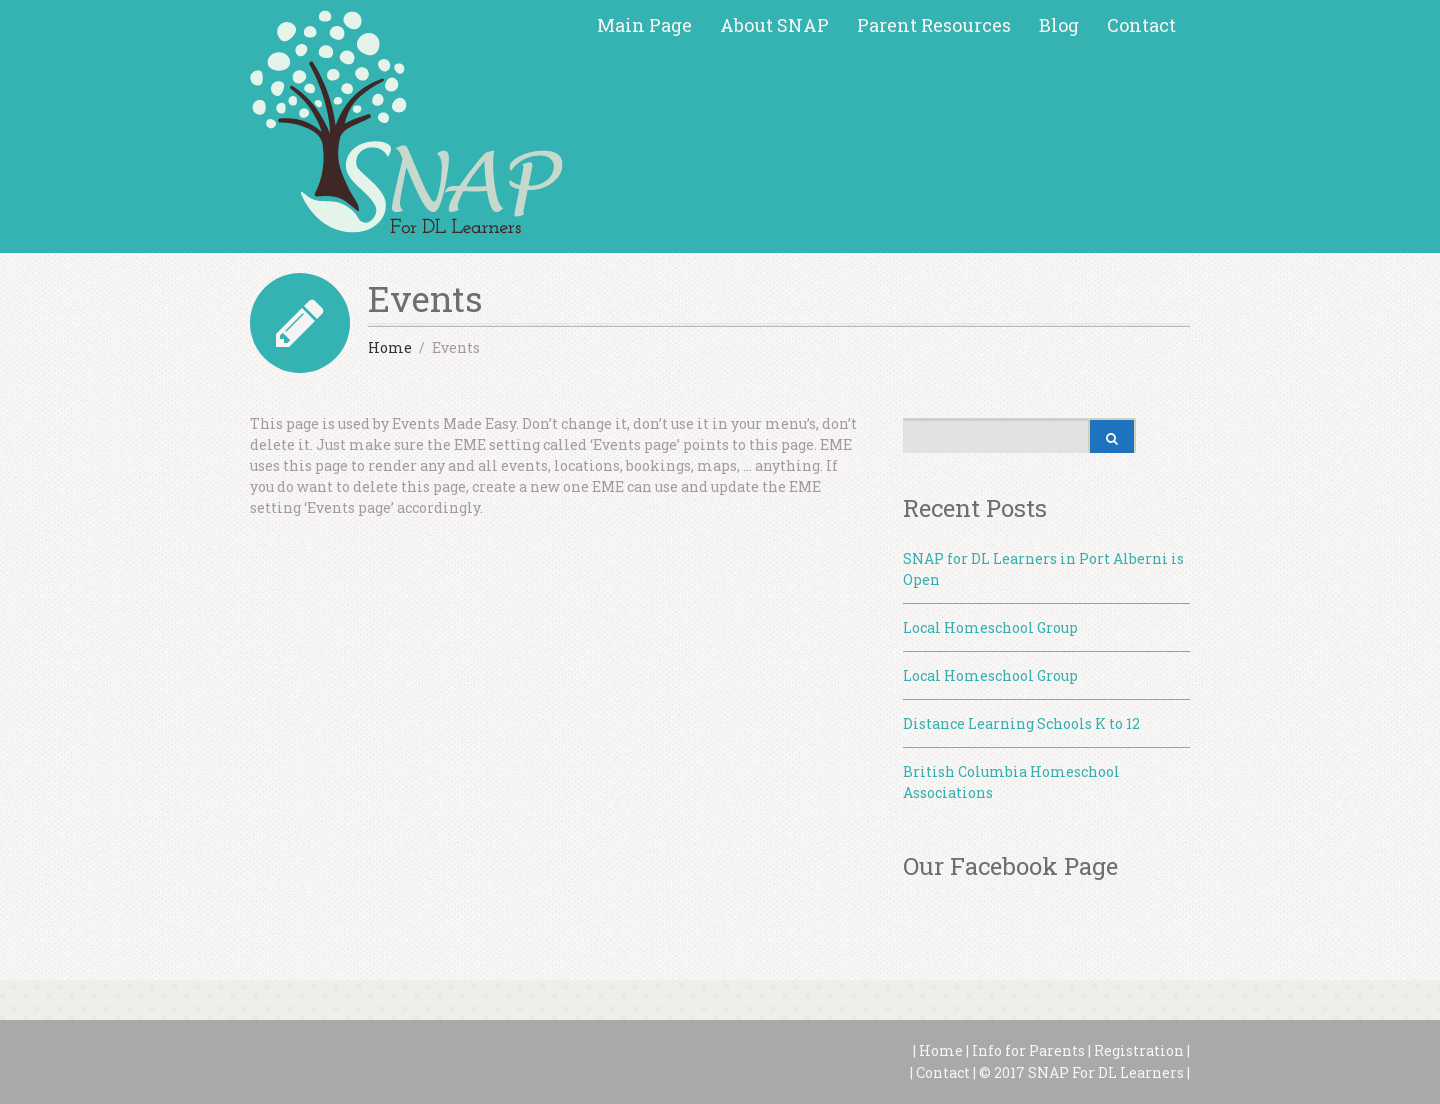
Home (939, 1050)
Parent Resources (934, 25)
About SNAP (774, 25)
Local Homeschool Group (990, 627)
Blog (1059, 25)
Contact (1141, 25)
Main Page (644, 25)
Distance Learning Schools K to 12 (1021, 723)
